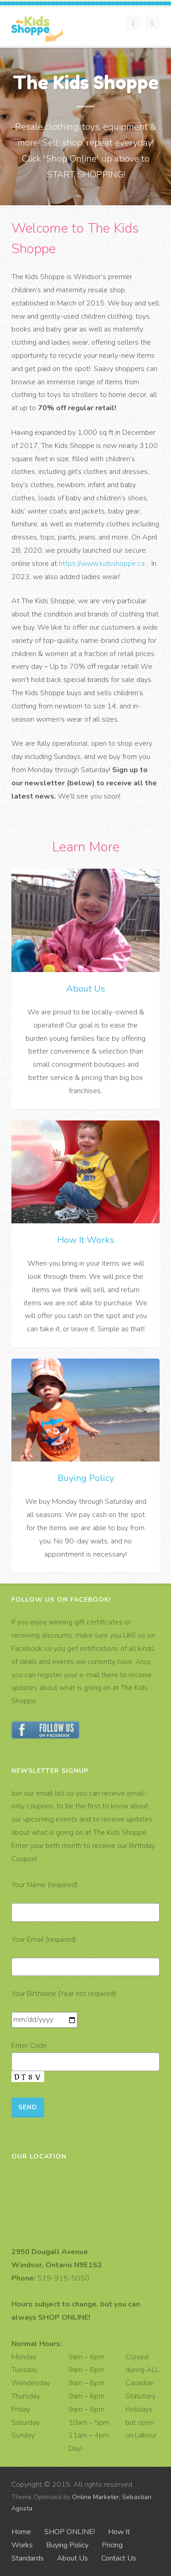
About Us (85, 989)
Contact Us (118, 2558)
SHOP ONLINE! (69, 2532)
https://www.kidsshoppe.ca (102, 564)
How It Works (85, 1240)
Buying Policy (85, 1478)
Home (21, 2532)
